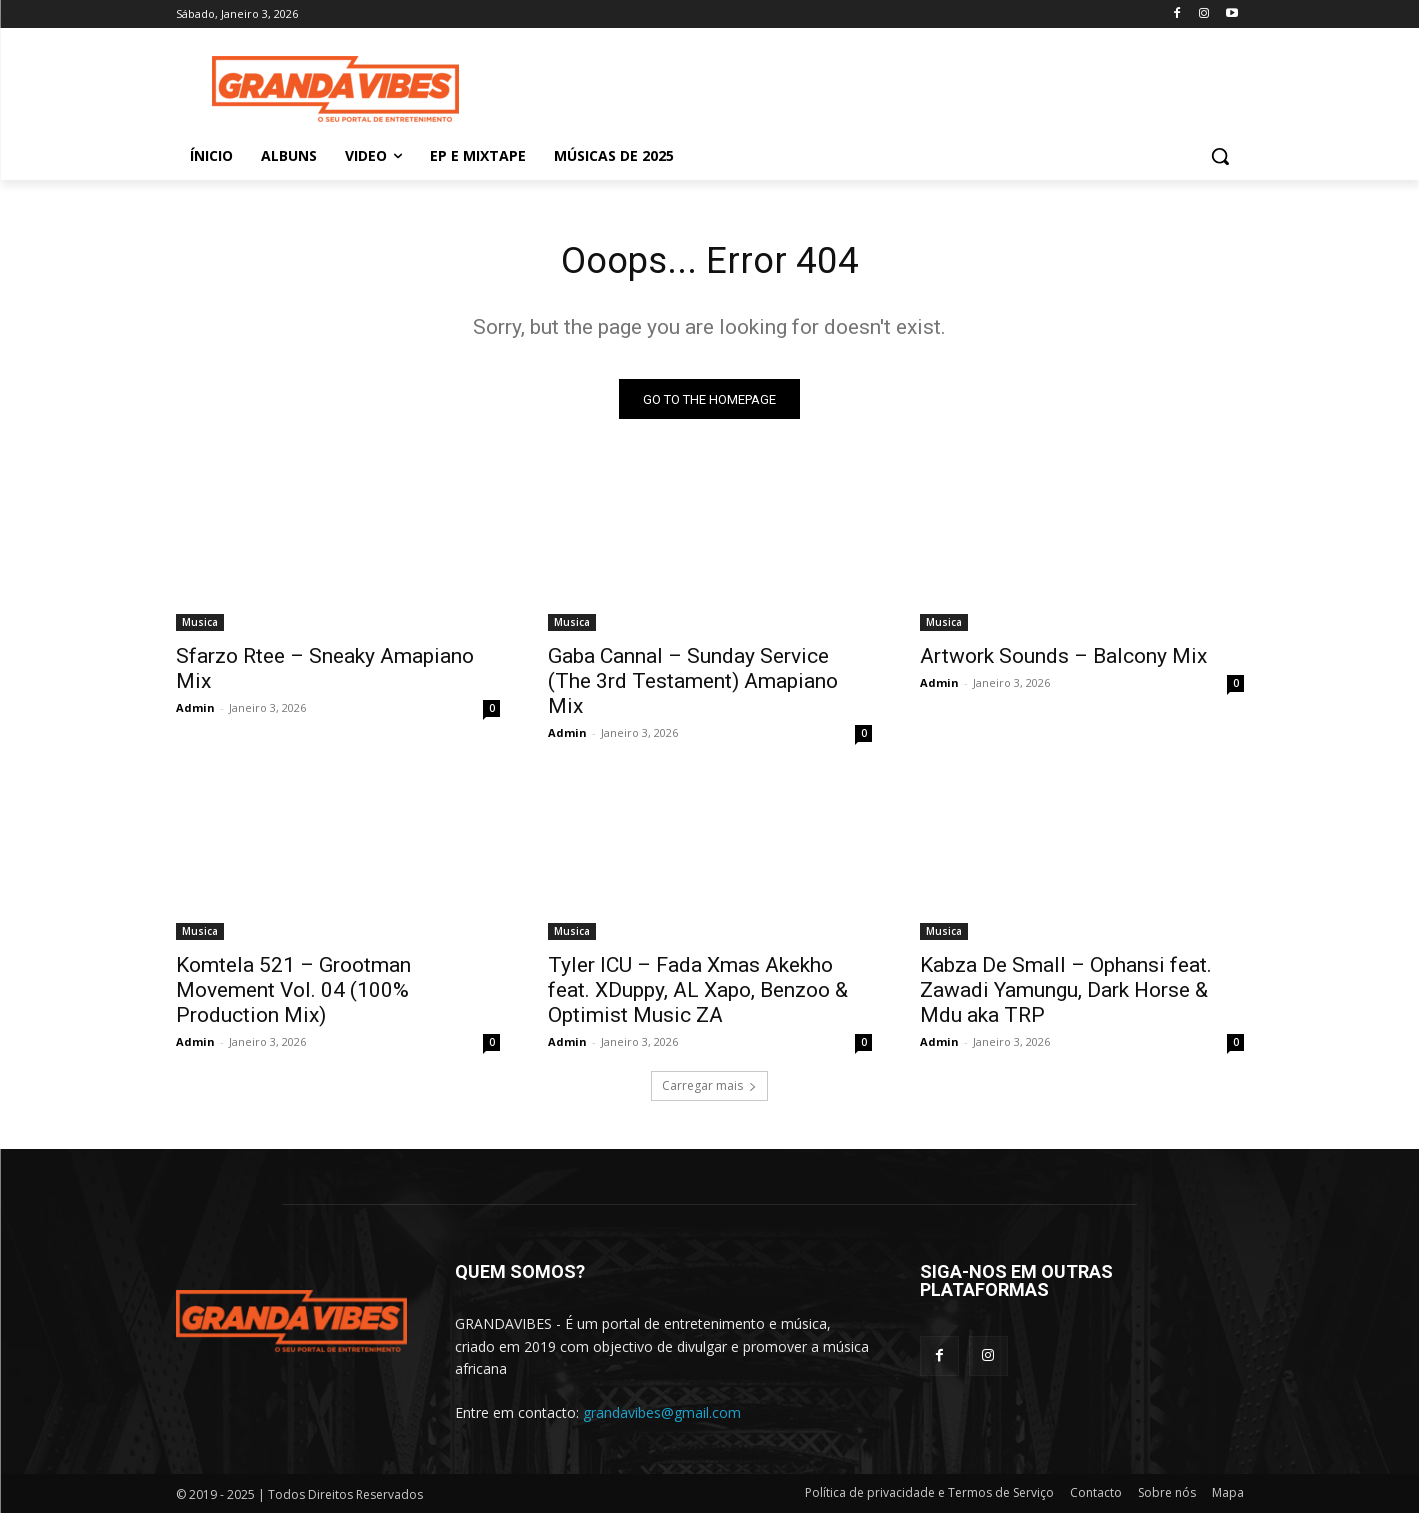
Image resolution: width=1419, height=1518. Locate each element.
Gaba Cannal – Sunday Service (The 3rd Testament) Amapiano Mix (693, 686)
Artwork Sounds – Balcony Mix (1063, 661)
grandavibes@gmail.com (662, 1416)
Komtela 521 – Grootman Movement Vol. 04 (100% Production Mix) (293, 995)
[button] (1220, 156)
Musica (200, 627)
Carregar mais (709, 1090)
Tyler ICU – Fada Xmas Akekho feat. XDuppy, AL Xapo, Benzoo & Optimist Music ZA (698, 995)
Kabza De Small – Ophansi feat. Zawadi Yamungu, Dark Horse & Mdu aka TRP (1066, 995)
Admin (195, 712)
